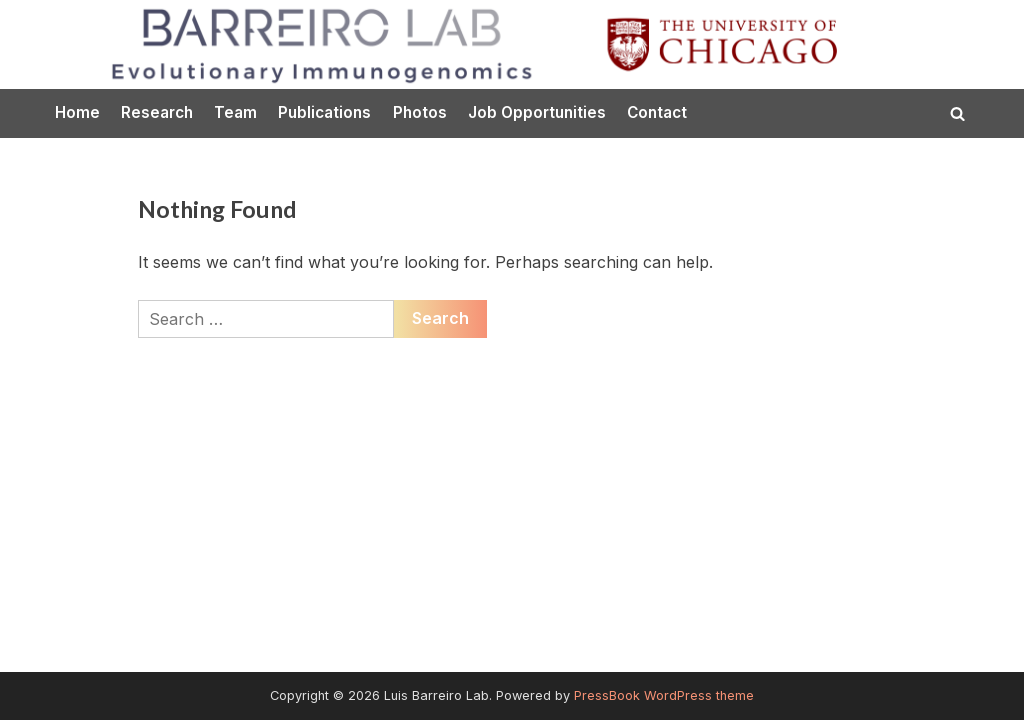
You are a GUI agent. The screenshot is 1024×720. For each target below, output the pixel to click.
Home (77, 112)
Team (235, 112)
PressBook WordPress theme (664, 695)
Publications (324, 112)
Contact (657, 112)
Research (157, 112)
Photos (420, 112)
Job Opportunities (537, 112)
